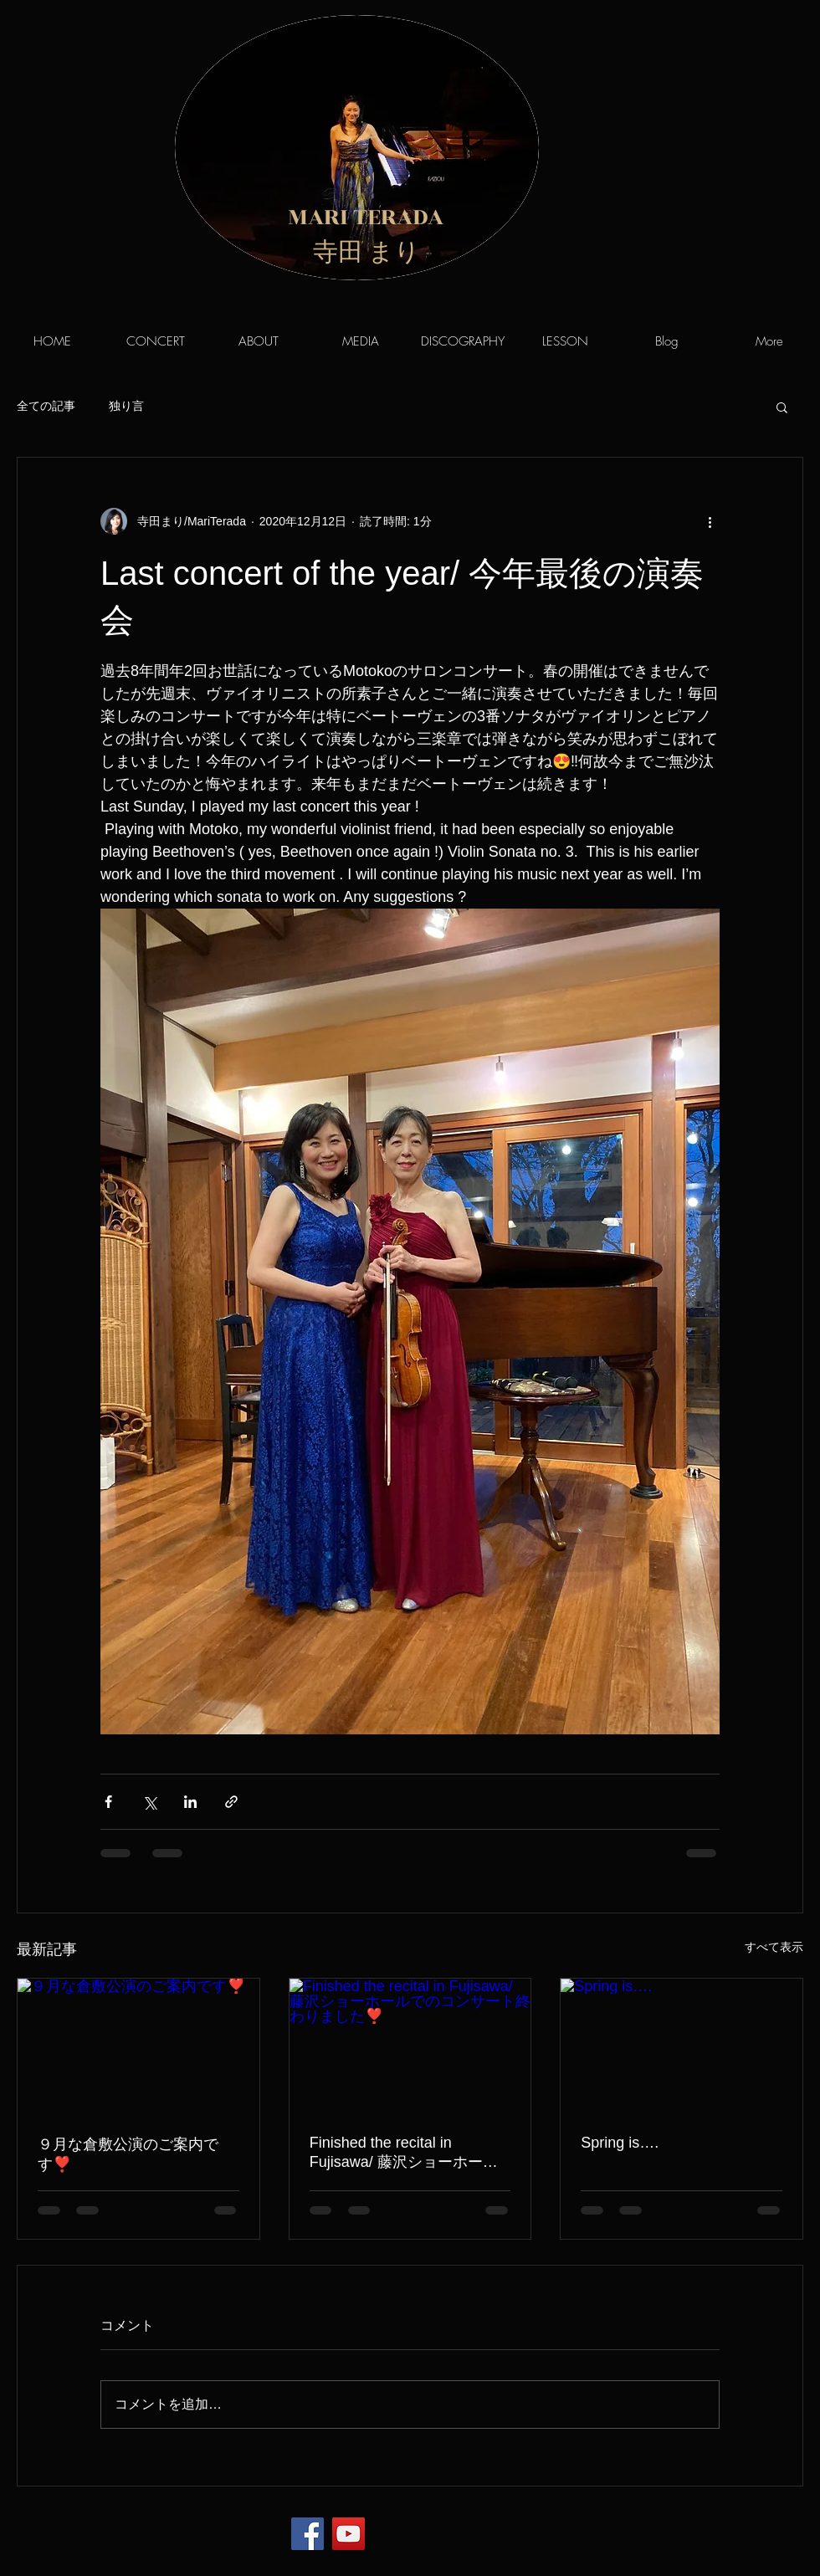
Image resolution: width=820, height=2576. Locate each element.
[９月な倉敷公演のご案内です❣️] (138, 2046)
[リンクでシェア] (231, 1802)
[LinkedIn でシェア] (190, 1802)
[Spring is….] (681, 2046)
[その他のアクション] (710, 521)
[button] (782, 406)
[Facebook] (307, 2533)
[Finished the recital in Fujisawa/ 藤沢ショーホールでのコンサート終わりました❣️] (410, 2046)
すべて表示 (774, 1947)
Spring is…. (620, 2142)
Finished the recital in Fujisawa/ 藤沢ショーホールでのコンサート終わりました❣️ (404, 2153)
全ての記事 (46, 405)
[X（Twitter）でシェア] (149, 1802)
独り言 (126, 405)
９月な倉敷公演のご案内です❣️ (128, 2154)
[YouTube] (348, 2533)
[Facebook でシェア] (108, 1802)
